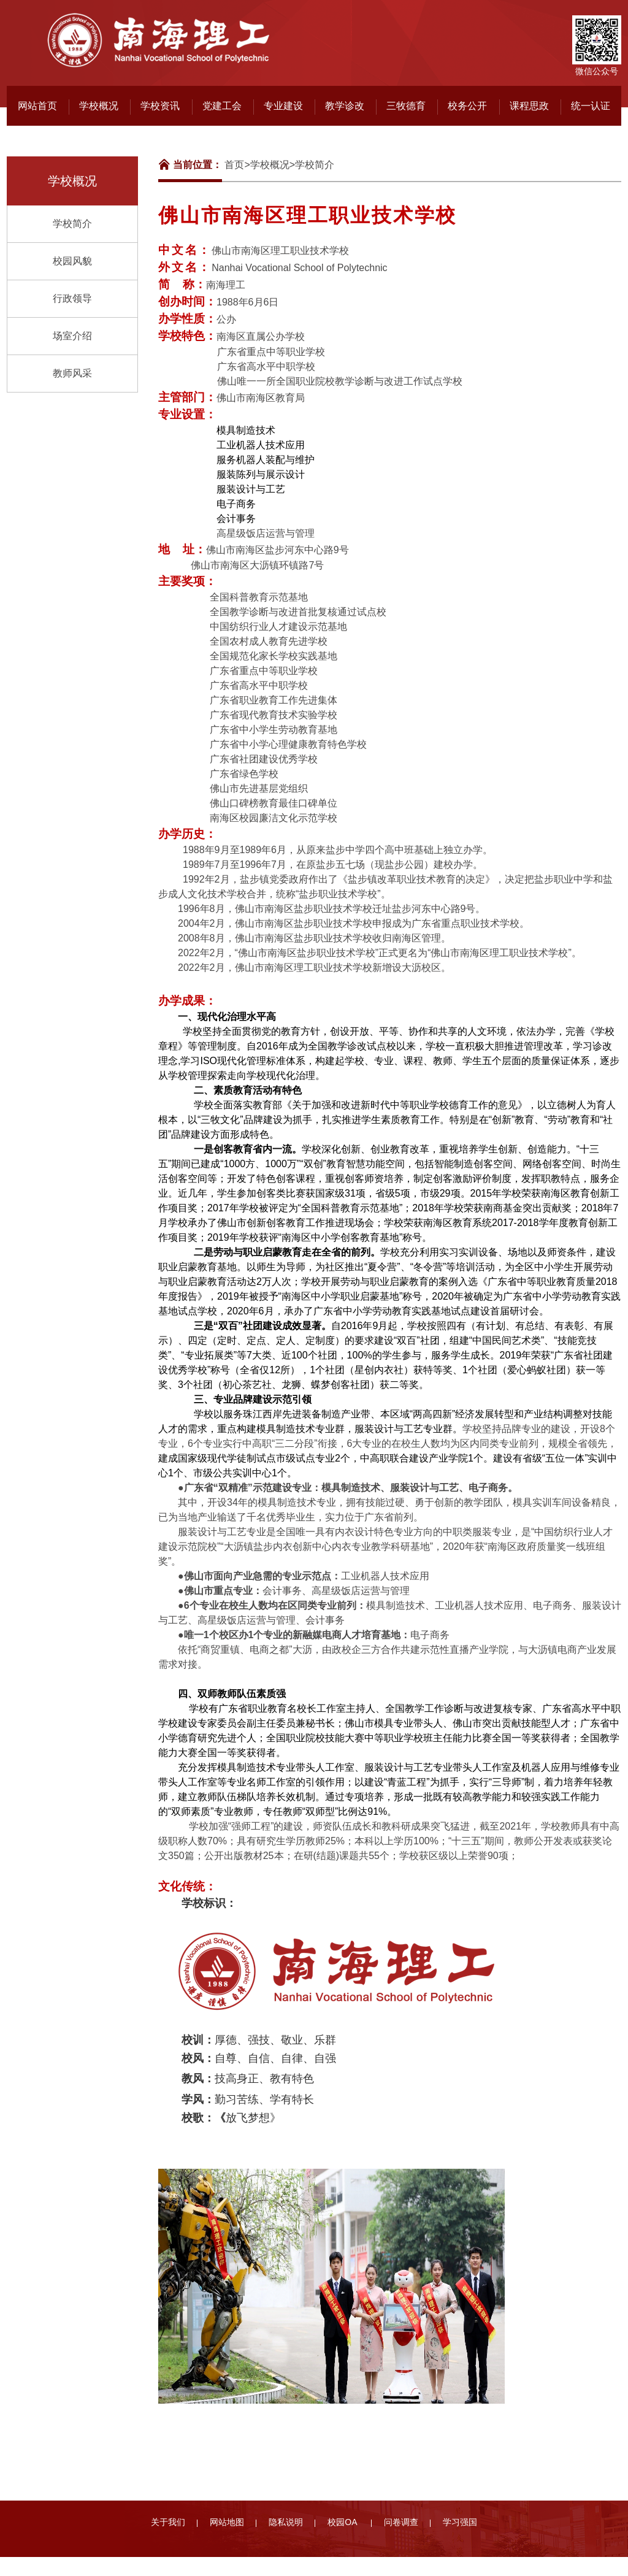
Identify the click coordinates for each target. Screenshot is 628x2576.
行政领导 (72, 298)
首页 (234, 164)
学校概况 (269, 164)
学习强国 (460, 2522)
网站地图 (227, 2522)
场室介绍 (72, 336)
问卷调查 (401, 2522)
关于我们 (168, 2522)
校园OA (343, 2522)
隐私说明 (286, 2522)
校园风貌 (72, 261)
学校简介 (72, 223)
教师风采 (72, 373)
